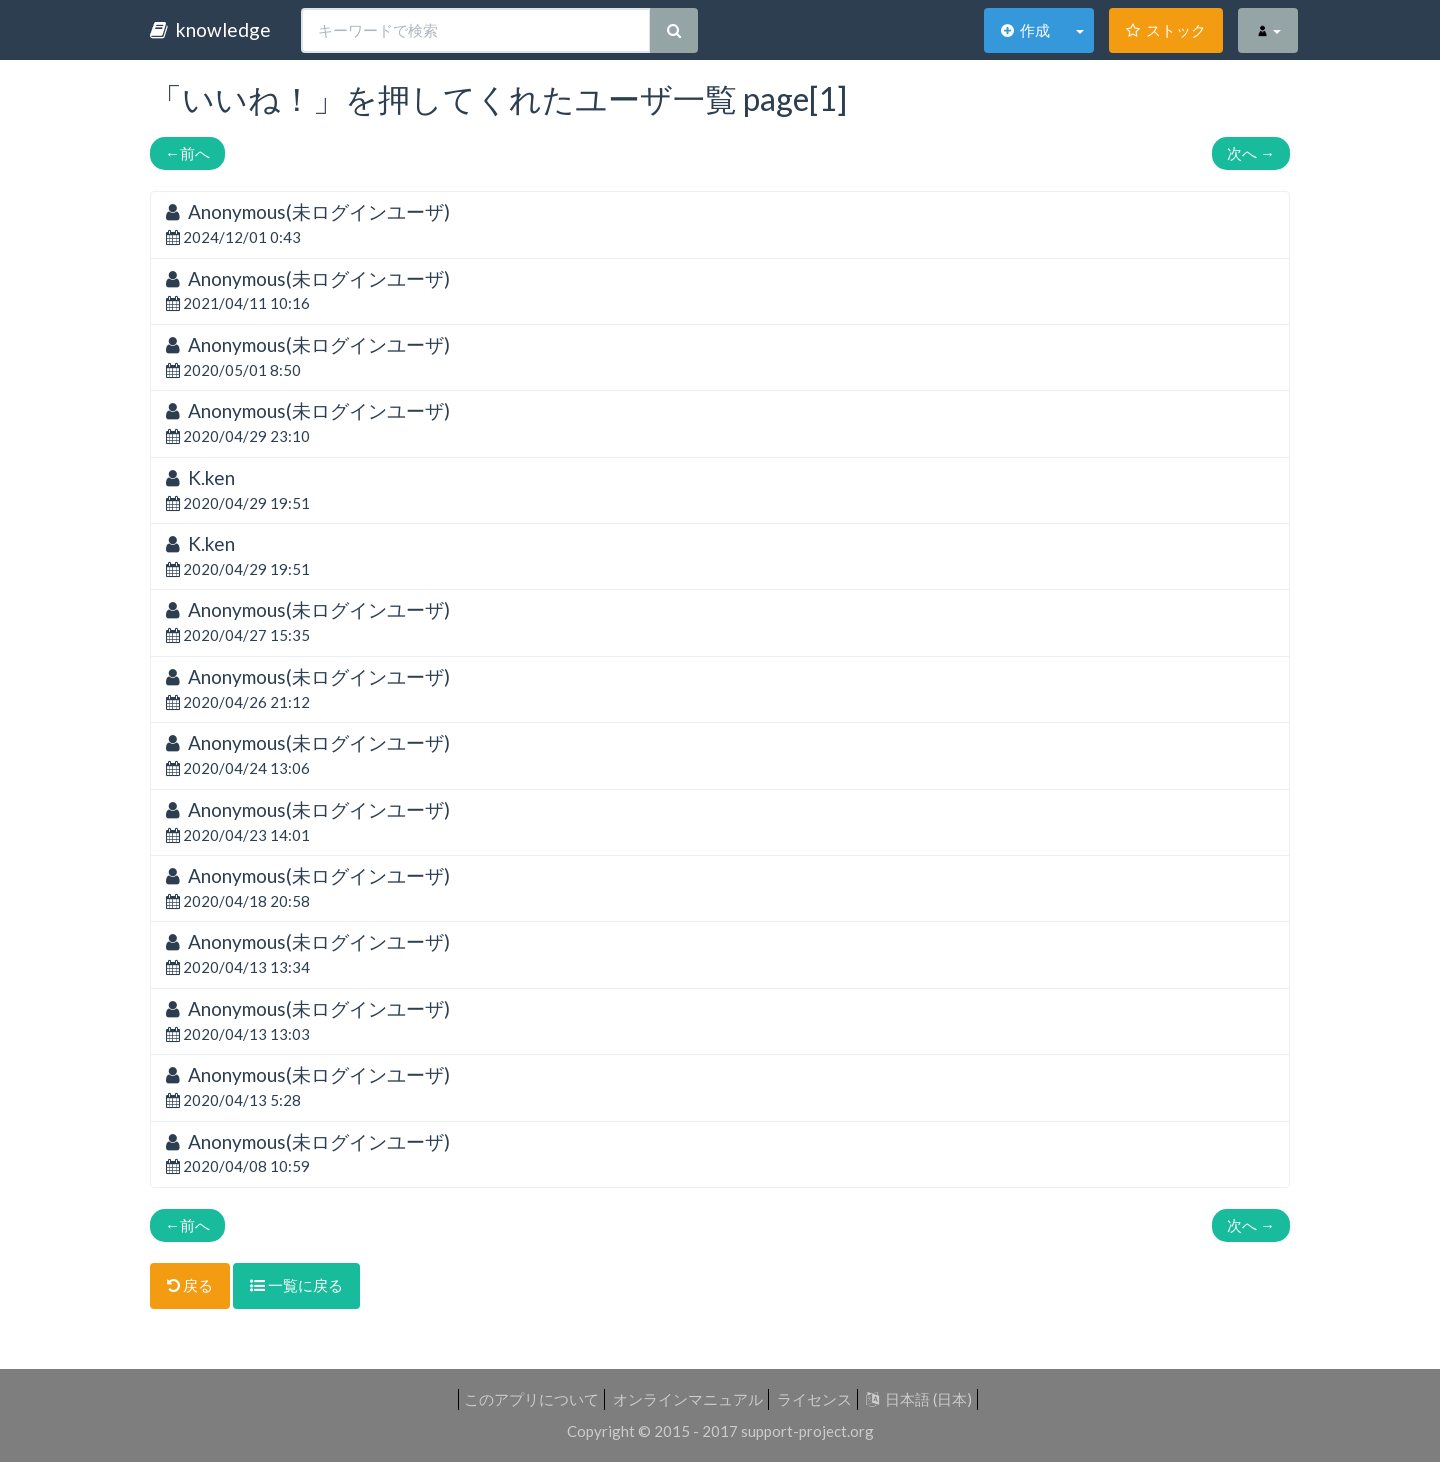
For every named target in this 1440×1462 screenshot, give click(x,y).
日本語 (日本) (919, 1399)
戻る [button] (190, 1285)
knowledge (210, 29)
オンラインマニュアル (688, 1399)
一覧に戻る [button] (296, 1285)
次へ (1251, 153)
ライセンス (814, 1399)
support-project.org (807, 1431)
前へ (187, 153)
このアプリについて (531, 1399)
